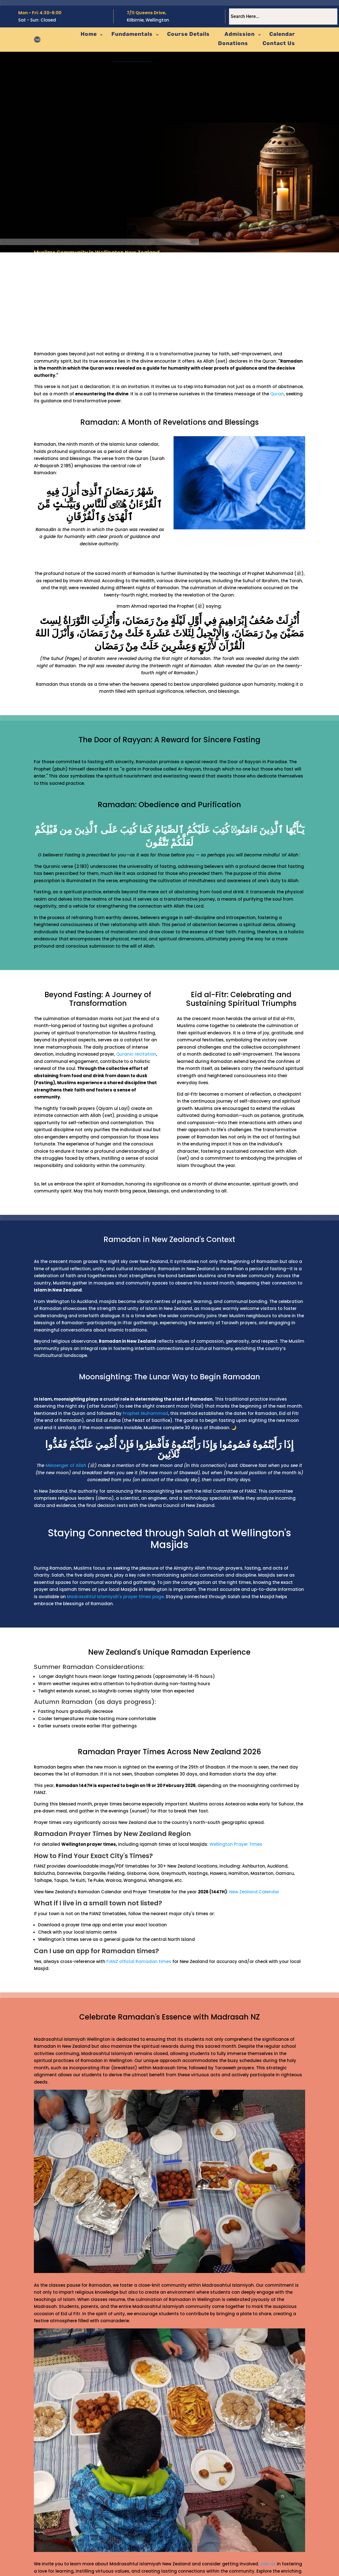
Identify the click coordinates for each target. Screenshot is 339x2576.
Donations (233, 43)
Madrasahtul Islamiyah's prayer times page (115, 1597)
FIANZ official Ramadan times (138, 1961)
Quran (277, 394)
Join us (268, 2564)
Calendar (282, 34)
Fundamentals (132, 34)
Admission (240, 34)
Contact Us (279, 43)
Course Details (188, 34)
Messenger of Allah (66, 1465)
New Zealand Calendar (254, 1892)
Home (89, 34)
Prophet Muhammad (145, 1413)
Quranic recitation (136, 1054)
